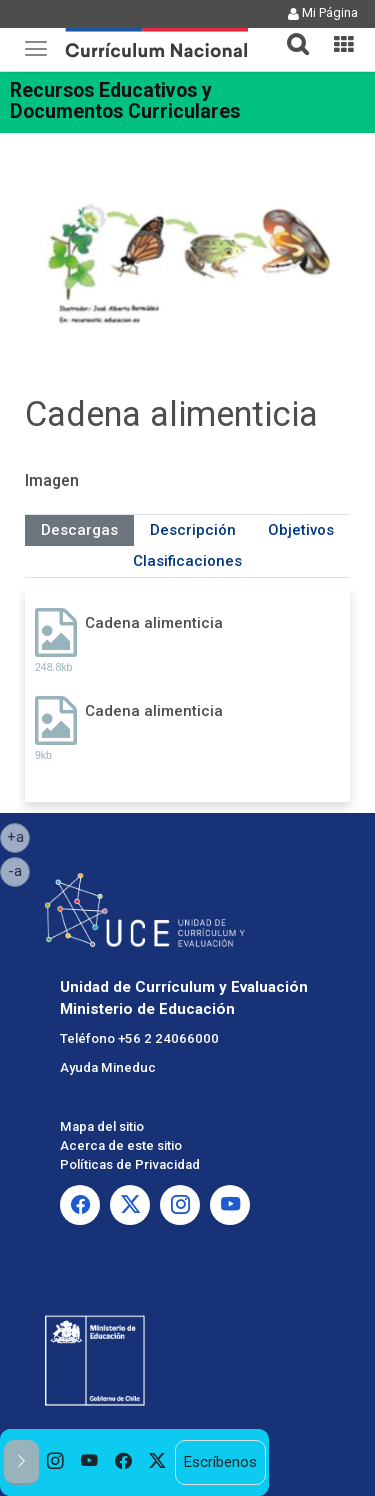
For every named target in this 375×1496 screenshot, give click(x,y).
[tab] (290, 32)
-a (19, 870)
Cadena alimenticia (154, 623)
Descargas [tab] (79, 530)
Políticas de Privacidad (130, 1164)
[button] (290, 32)
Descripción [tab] (193, 530)
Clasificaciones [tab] (187, 561)
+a (19, 836)
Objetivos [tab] (301, 530)
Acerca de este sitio (121, 1145)
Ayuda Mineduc (108, 1067)
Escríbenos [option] (220, 1462)
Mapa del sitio (102, 1126)
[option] (56, 1462)
